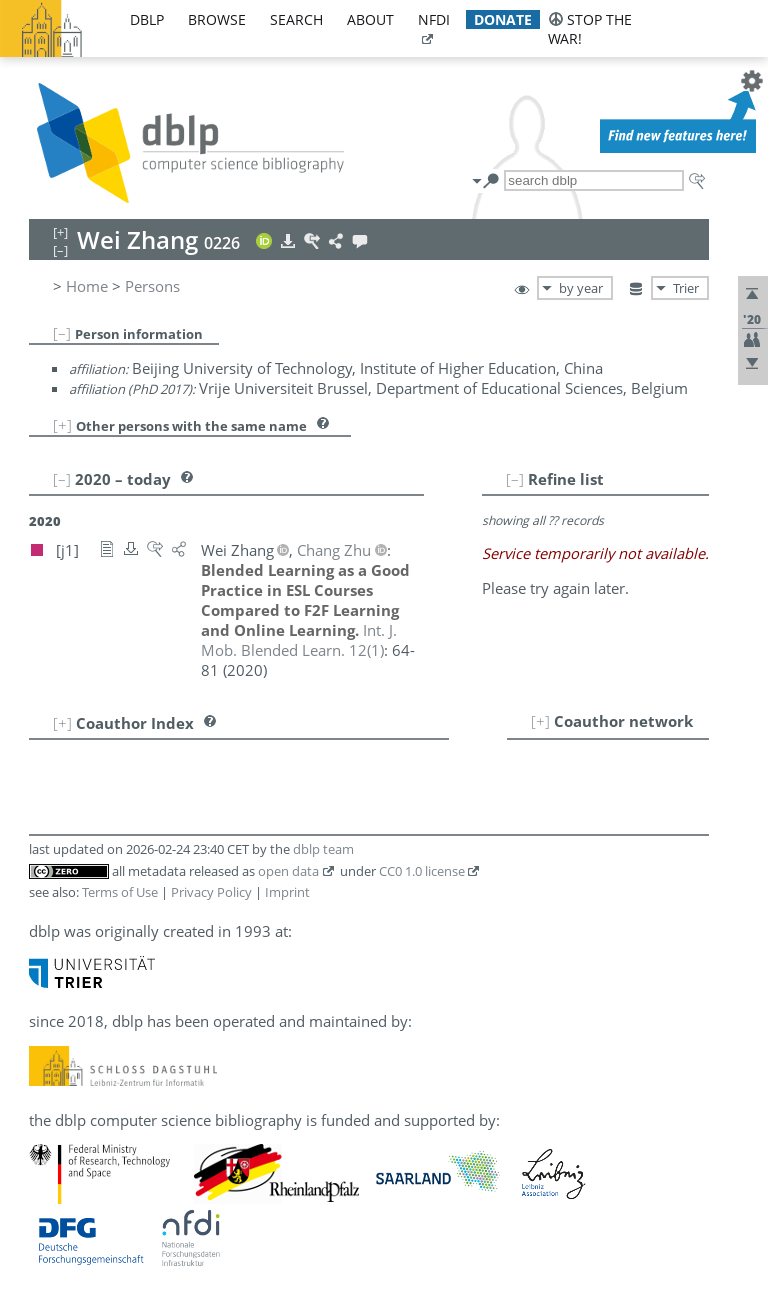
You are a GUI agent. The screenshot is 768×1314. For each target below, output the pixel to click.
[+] (62, 425)
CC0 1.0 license (422, 871)
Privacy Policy (211, 892)
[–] (62, 333)
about (370, 19)
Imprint (287, 892)
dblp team (323, 849)
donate (503, 19)
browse (217, 19)
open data (288, 871)
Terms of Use (120, 892)
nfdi (434, 19)
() (299, 640)
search (296, 19)
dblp (147, 19)
